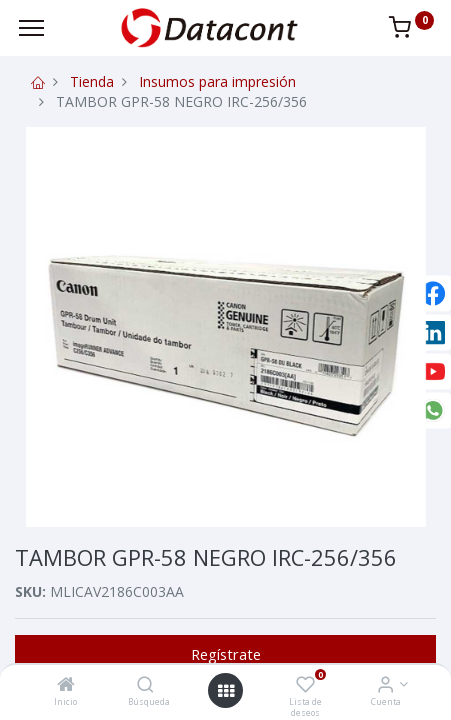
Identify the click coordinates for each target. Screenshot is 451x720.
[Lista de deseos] (305, 685)
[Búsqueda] (145, 685)
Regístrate (226, 654)
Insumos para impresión (217, 81)
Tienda (92, 81)
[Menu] (31, 28)
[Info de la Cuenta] (385, 685)
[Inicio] (66, 685)
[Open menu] (226, 691)
